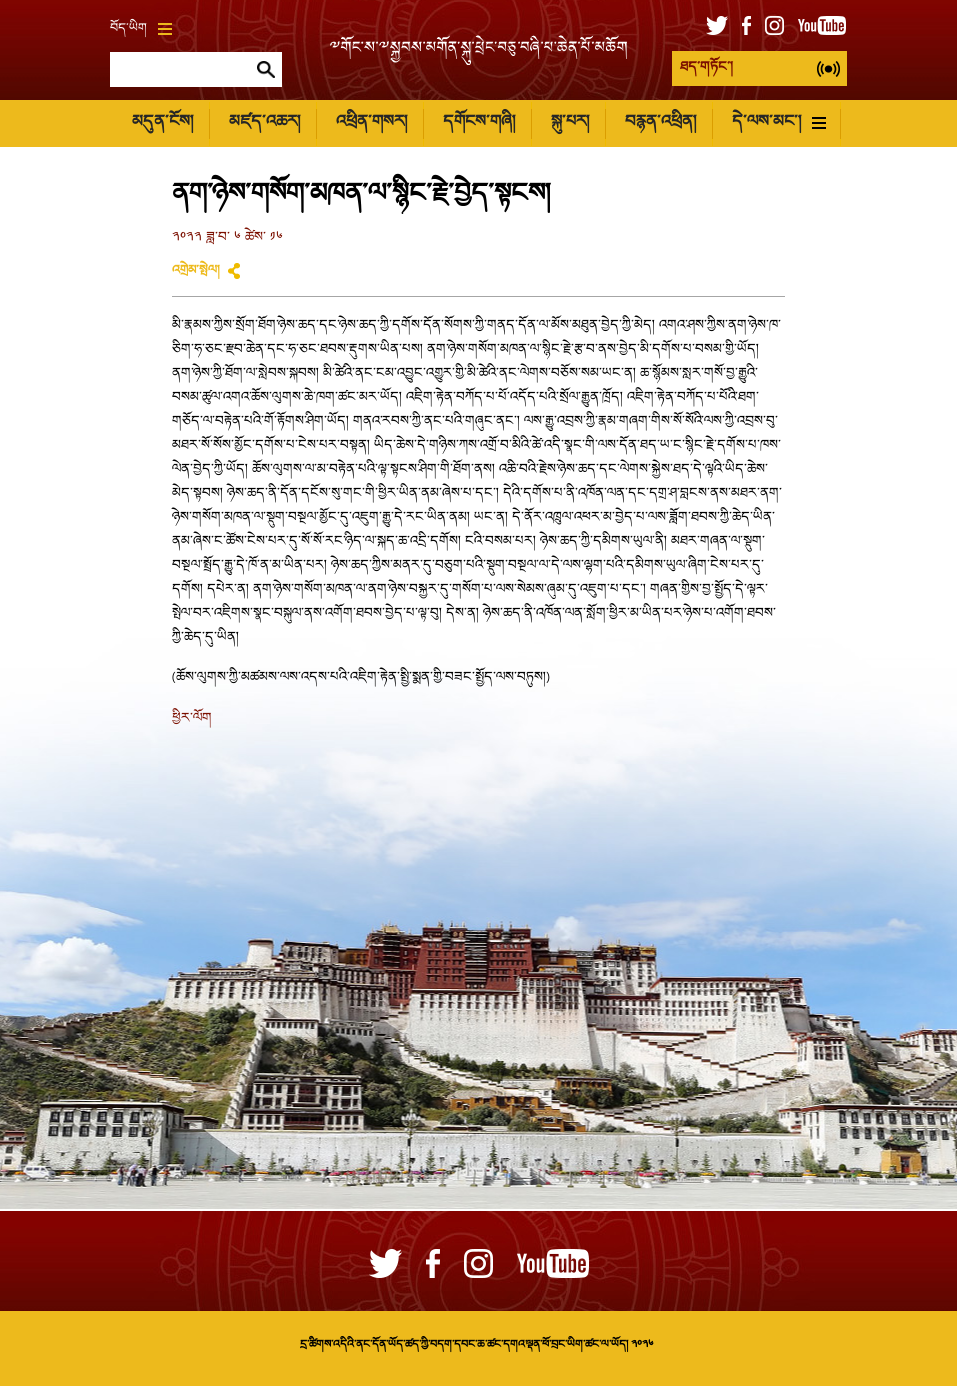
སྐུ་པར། (570, 122)
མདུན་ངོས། (162, 122)
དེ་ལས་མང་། (779, 122)
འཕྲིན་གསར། (371, 122)
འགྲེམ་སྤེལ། (196, 271)
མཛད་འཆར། (264, 122)
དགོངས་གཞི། (479, 122)
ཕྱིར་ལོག (192, 719)
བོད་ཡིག (141, 29)
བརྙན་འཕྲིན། (660, 122)
